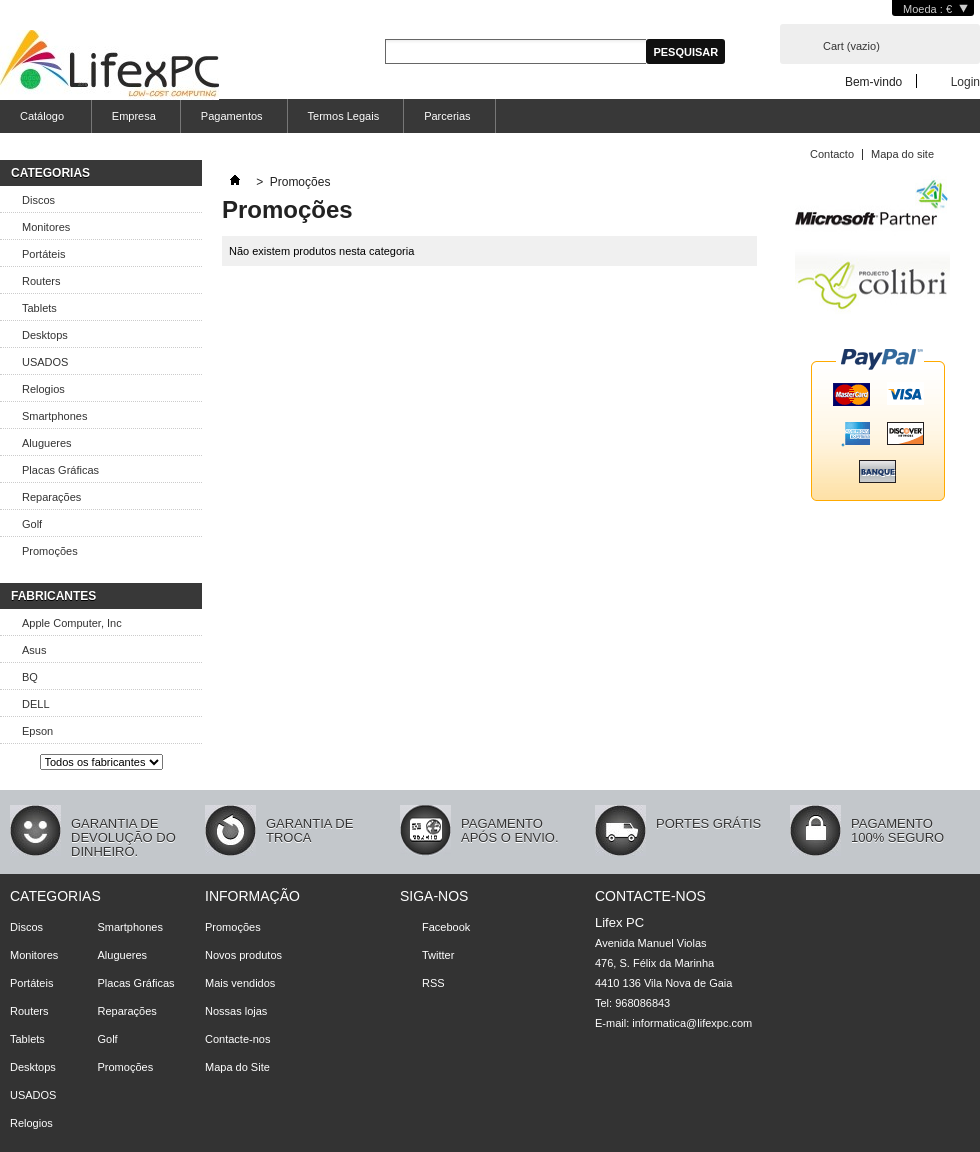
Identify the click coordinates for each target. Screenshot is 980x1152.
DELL (36, 704)
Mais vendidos (240, 983)
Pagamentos (232, 116)
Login (965, 81)
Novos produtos (243, 955)
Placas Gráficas (60, 470)
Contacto (832, 154)
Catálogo (39, 121)
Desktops (45, 335)
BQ (30, 677)
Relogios (43, 389)
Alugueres (47, 443)
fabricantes (53, 596)
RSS (433, 983)
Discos (38, 200)
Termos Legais (344, 116)
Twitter (438, 955)
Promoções (50, 551)
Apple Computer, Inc (72, 623)
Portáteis (43, 254)
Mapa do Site (237, 1067)
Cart (851, 46)
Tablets (39, 308)
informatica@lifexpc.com (692, 1023)
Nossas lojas (236, 1011)
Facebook (446, 927)
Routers (41, 281)
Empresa (134, 116)
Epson (37, 731)
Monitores (46, 227)
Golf (32, 524)
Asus (34, 650)
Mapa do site (902, 154)
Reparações (51, 497)
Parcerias (447, 116)
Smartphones (54, 416)
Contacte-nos (237, 1039)
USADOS (45, 362)
